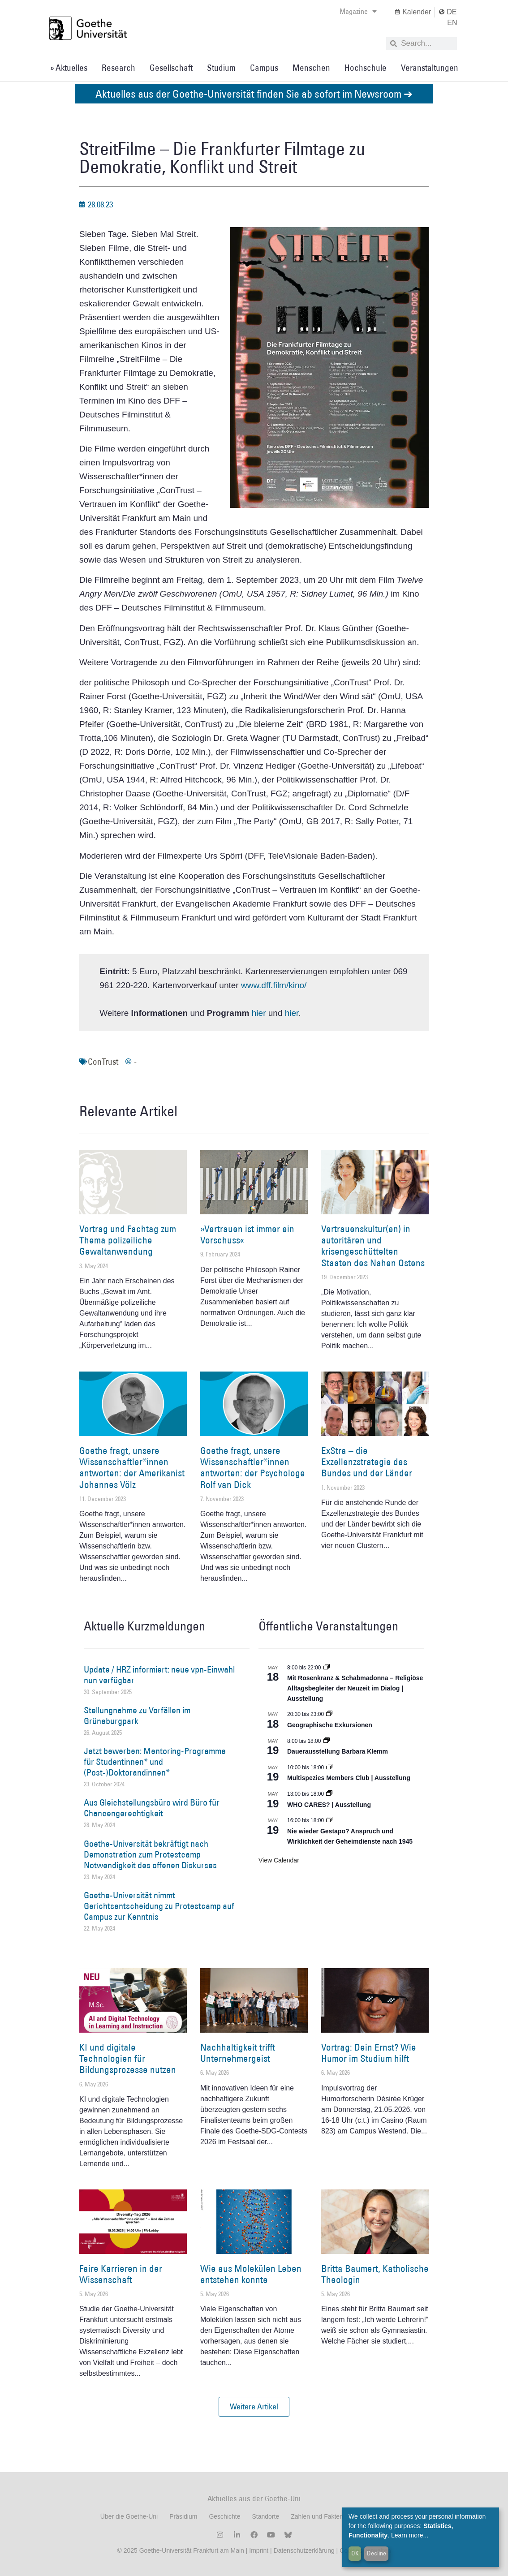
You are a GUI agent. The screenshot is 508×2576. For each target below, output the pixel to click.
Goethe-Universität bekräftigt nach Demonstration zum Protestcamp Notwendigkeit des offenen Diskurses (150, 1854)
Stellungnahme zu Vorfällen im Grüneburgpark (137, 1715)
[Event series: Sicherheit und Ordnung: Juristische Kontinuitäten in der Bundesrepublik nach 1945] (329, 1820)
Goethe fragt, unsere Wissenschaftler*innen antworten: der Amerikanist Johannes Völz (132, 1468)
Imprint (257, 2550)
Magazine (358, 11)
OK (355, 2553)
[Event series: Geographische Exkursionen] (329, 1714)
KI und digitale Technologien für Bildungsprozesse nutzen (127, 2058)
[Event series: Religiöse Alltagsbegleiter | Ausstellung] (326, 1667)
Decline (376, 2553)
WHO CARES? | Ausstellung (329, 1804)
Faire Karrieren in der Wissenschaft (120, 2274)
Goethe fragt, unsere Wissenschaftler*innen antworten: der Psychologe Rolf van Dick (252, 1468)
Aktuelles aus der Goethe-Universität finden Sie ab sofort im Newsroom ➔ (254, 93)
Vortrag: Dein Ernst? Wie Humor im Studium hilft (368, 2052)
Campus (264, 67)
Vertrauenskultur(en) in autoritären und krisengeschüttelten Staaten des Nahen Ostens (373, 1246)
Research (118, 67)
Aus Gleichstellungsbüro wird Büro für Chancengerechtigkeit (152, 1808)
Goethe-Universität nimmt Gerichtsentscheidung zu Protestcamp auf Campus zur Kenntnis (159, 1905)
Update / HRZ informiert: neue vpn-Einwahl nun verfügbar (159, 1675)
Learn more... (409, 2535)
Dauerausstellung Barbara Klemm (337, 1751)
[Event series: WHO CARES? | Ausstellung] (329, 1794)
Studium (221, 67)
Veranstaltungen (429, 67)
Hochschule (365, 67)
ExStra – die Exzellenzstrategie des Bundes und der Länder (366, 1462)
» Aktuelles (68, 67)
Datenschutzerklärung (304, 2550)
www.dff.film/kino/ (273, 985)
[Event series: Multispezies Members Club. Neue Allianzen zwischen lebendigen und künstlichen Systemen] (329, 1767)
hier (260, 1013)
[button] (254, 2407)
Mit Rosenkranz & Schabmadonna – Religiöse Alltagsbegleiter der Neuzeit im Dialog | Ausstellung (355, 1688)
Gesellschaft (171, 67)
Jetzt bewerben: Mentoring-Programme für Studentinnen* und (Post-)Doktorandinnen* (155, 1761)
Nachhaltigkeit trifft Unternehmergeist (237, 2052)
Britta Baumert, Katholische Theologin (375, 2274)
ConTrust (103, 1061)
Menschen (311, 67)
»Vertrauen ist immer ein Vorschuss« (247, 1234)
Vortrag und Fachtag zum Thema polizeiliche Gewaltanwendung (127, 1240)
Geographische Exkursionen (329, 1725)
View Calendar (278, 1860)
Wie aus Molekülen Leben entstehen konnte (250, 2274)
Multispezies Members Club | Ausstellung (348, 1777)
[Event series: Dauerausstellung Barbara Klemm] (326, 1741)
